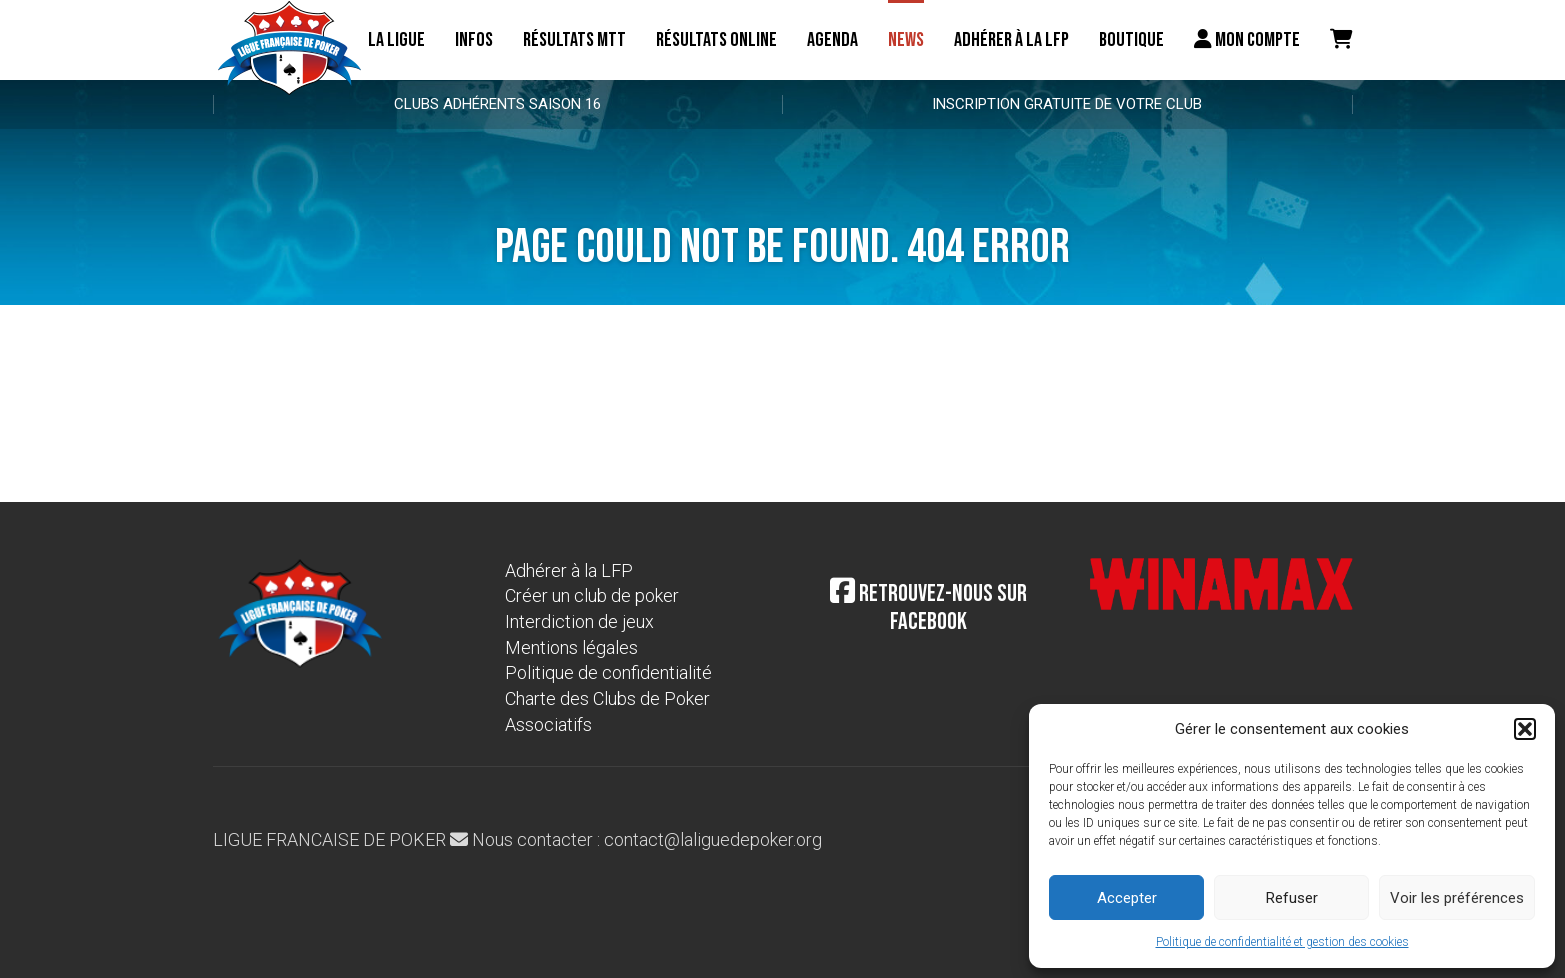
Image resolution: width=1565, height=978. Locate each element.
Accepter (1127, 898)
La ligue (396, 40)
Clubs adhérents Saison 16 (497, 104)
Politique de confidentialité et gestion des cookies (1282, 942)
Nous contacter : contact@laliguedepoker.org (636, 839)
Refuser (1292, 898)
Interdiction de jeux (579, 621)
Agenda (832, 40)
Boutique (1131, 40)
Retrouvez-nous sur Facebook (928, 608)
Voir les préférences (1457, 898)
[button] (1525, 729)
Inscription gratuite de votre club (1067, 104)
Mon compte (1247, 40)
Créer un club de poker (592, 595)
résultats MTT (574, 40)
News (906, 40)
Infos (474, 40)
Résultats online (716, 40)
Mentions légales (571, 647)
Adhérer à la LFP (1011, 40)
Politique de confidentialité (608, 672)
